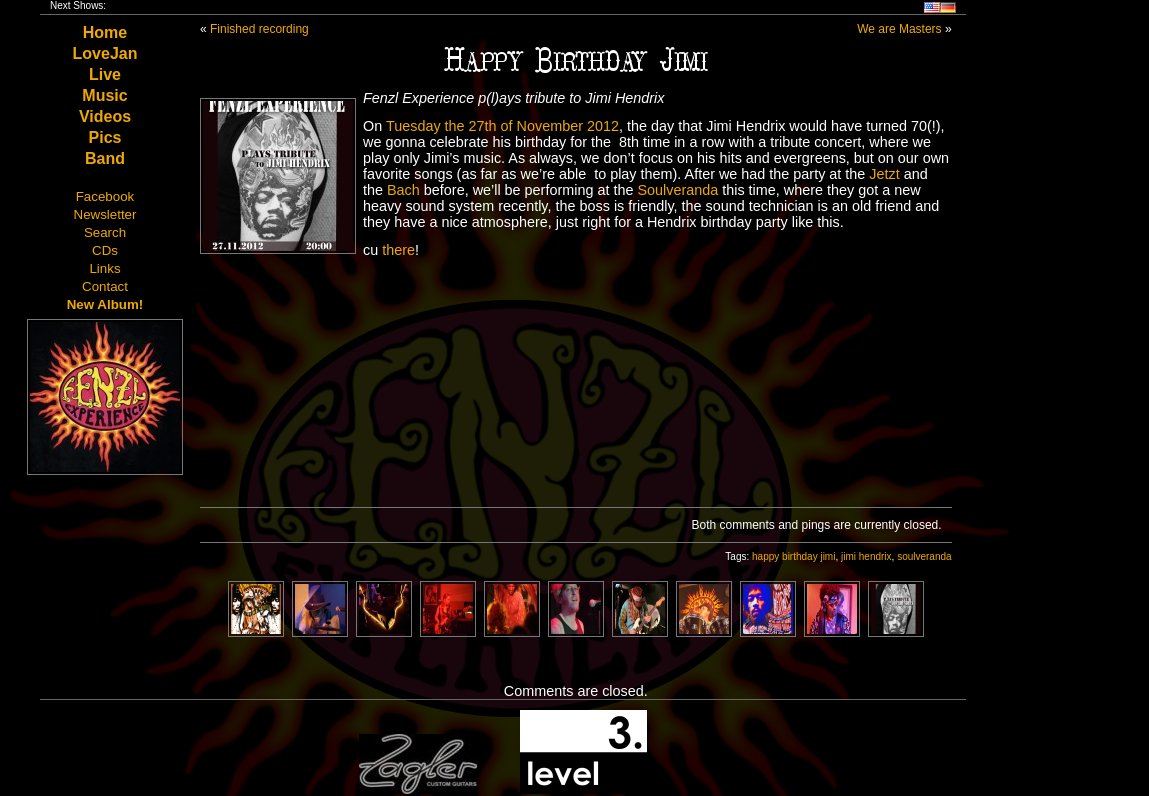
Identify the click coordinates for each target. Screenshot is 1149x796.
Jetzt (884, 174)
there (398, 250)
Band (105, 158)
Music (104, 95)
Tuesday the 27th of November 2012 (502, 126)
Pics (105, 137)
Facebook (105, 196)
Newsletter (105, 214)
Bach (403, 190)
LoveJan (105, 53)
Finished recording (259, 29)
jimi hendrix (866, 556)
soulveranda (924, 556)
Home (105, 32)
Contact (105, 286)
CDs (105, 250)
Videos (105, 116)
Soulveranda (677, 190)
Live (105, 74)
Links (104, 268)
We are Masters (899, 29)
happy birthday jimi (793, 556)
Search (105, 232)
